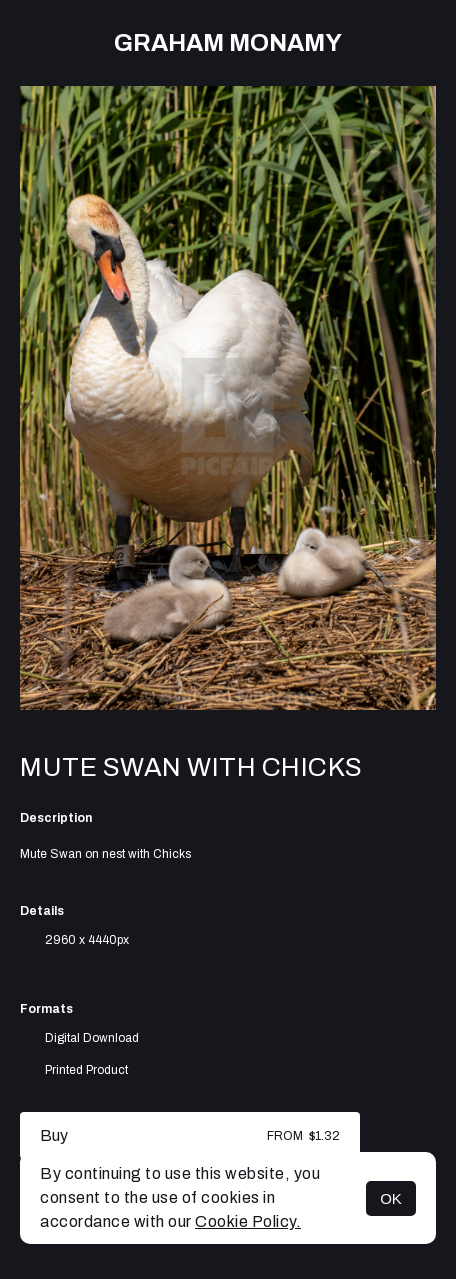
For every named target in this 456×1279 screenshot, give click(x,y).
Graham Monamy (228, 43)
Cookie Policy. (248, 1221)
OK (391, 1198)
